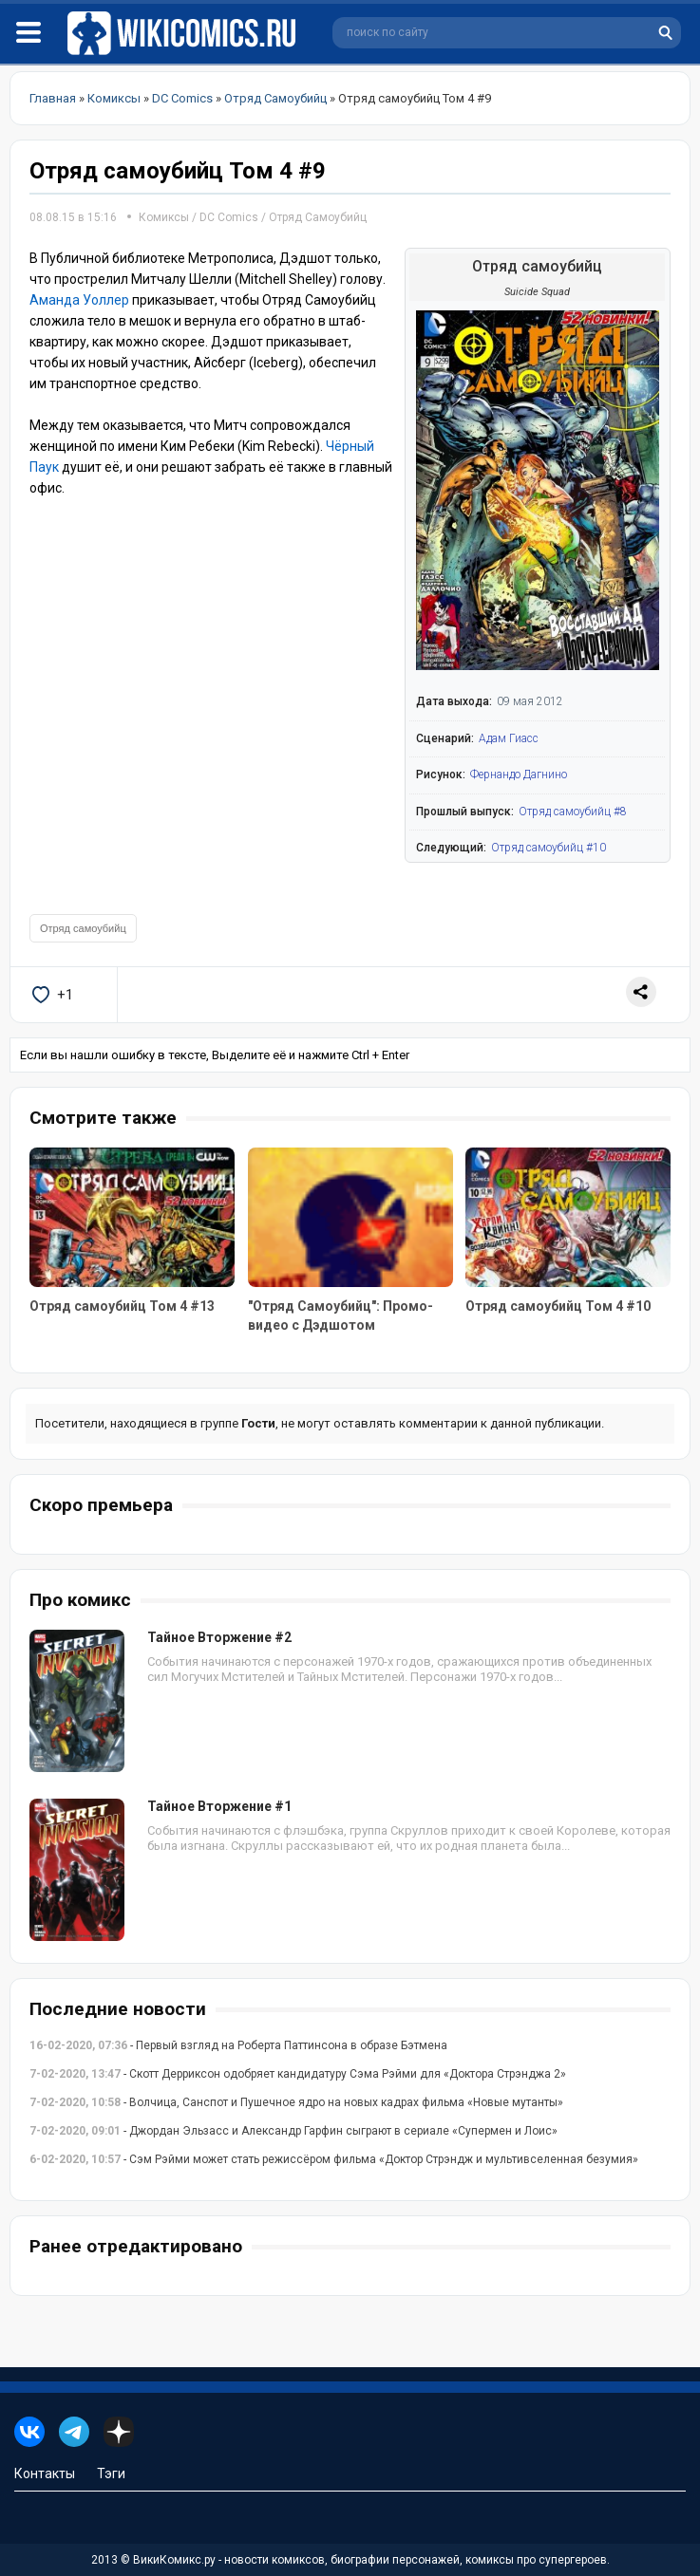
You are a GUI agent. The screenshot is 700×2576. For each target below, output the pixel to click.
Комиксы (165, 217)
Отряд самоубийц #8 (573, 811)
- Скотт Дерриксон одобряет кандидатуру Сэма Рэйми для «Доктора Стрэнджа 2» (297, 2074)
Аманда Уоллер (79, 300)
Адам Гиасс (509, 738)
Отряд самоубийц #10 (548, 847)
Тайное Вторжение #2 (219, 1637)
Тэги (111, 2473)
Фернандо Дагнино (518, 774)
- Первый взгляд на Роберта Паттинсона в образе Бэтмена (238, 2045)
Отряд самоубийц (83, 928)
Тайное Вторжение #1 (219, 1806)
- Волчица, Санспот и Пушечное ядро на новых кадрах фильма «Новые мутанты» (296, 2102)
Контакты (44, 2473)
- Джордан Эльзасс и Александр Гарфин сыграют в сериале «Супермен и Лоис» (293, 2130)
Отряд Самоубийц (318, 217)
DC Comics (228, 217)
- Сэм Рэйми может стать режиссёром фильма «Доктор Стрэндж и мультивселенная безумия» (333, 2159)
